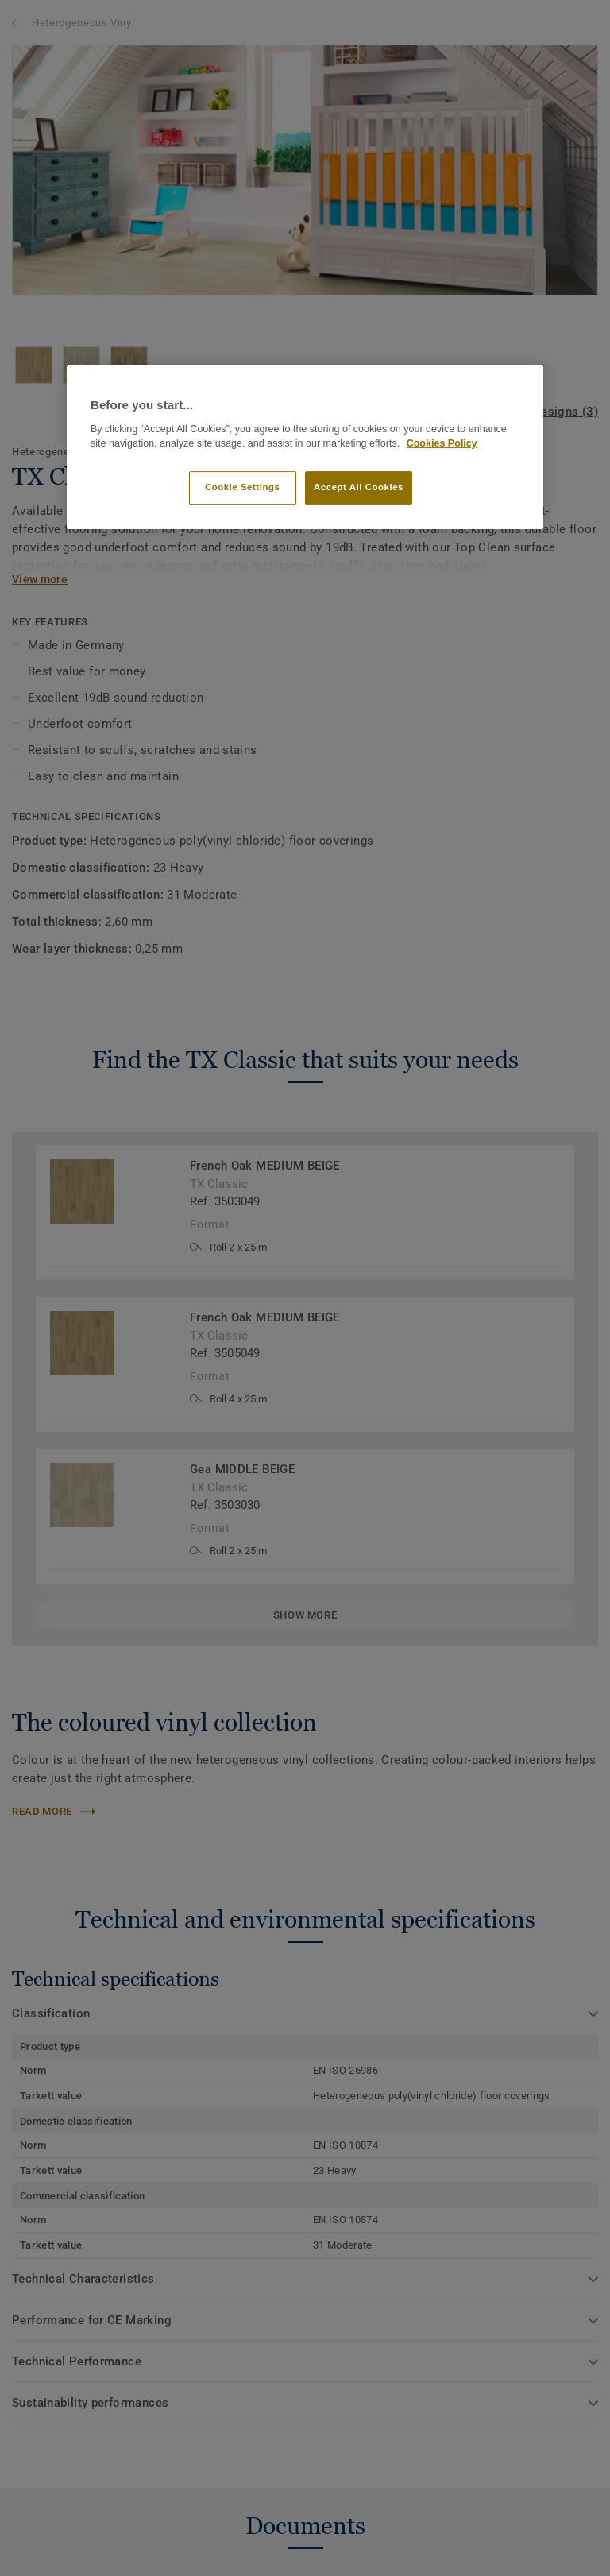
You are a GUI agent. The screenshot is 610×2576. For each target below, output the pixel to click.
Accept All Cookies (358, 487)
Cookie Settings (242, 487)
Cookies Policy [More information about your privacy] (442, 443)
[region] (305, 447)
